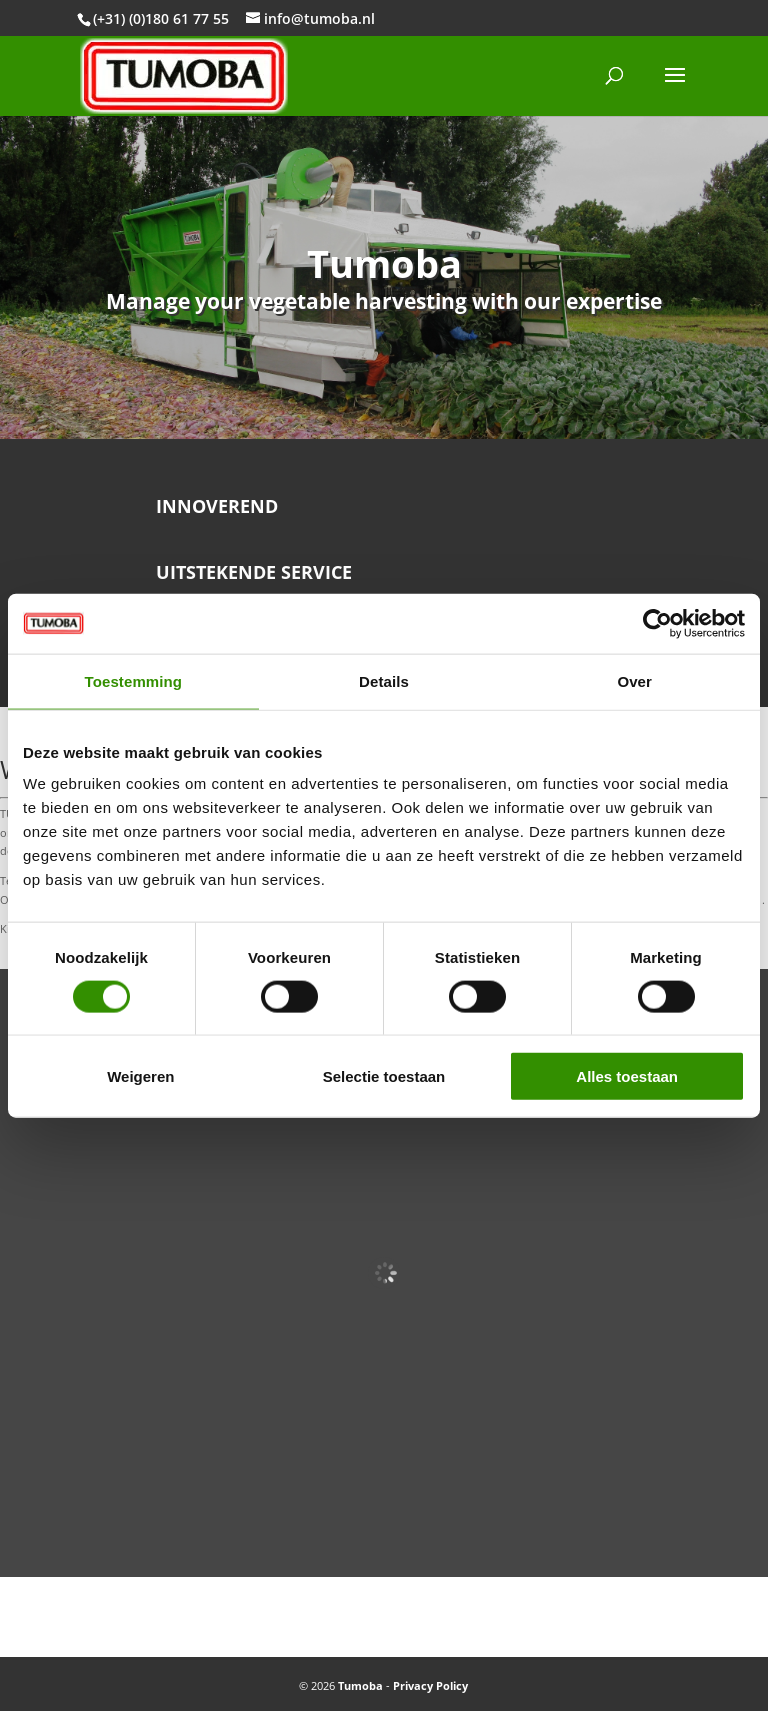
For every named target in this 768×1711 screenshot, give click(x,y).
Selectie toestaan (384, 1076)
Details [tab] (384, 680)
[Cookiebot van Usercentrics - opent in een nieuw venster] (657, 623)
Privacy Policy (430, 1685)
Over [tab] (634, 680)
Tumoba (360, 1685)
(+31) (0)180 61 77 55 (161, 18)
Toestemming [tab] (134, 680)
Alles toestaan (627, 1076)
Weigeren (140, 1076)
